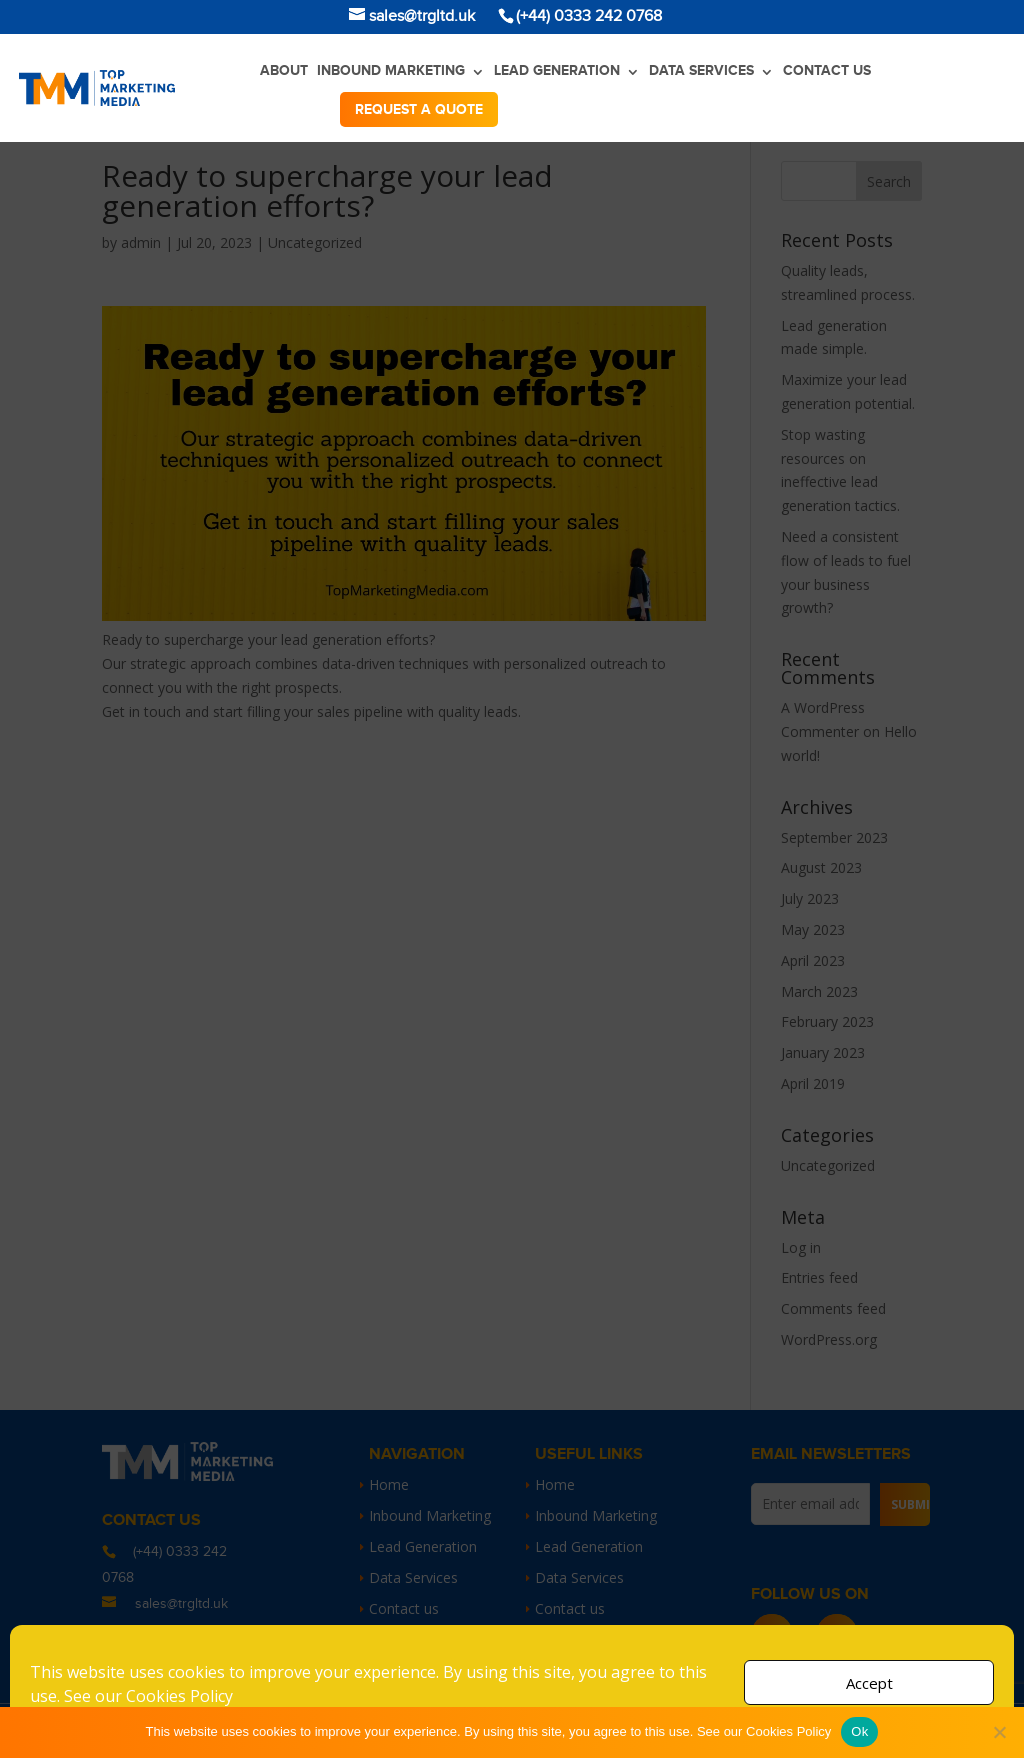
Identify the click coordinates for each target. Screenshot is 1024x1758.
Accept (869, 1683)
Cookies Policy (179, 1696)
